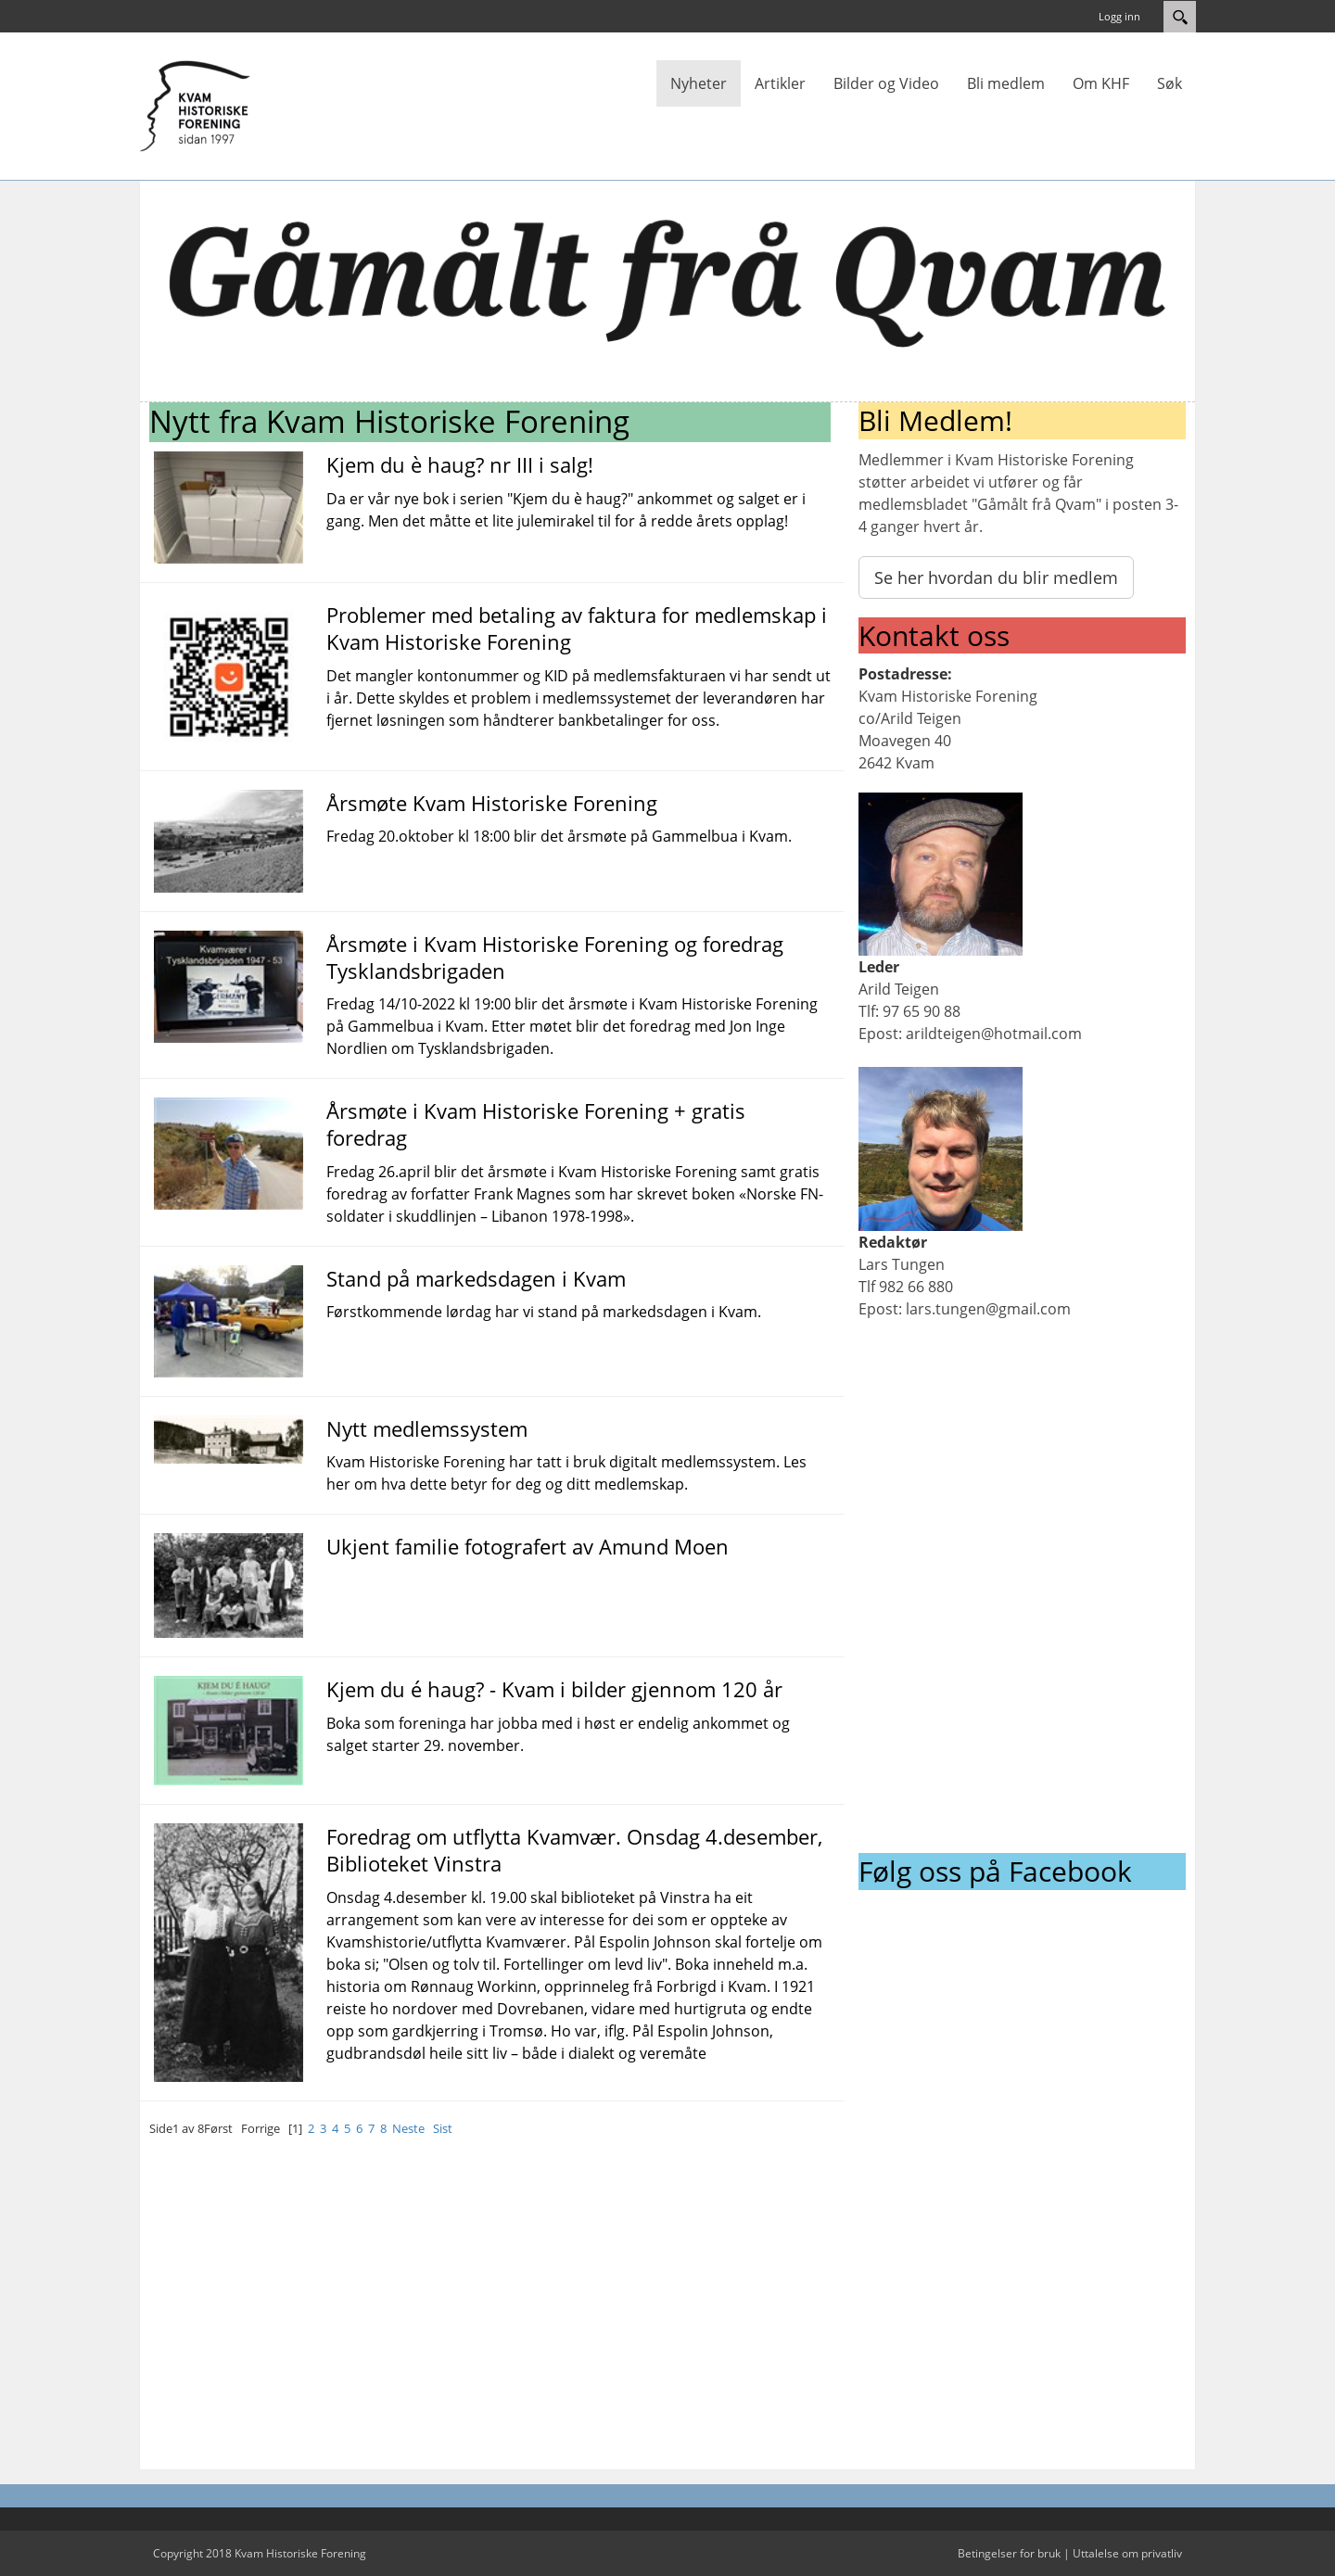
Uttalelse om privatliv (1127, 2553)
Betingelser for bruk (1009, 2553)
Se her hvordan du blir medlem (996, 577)
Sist (442, 2128)
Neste (408, 2128)
